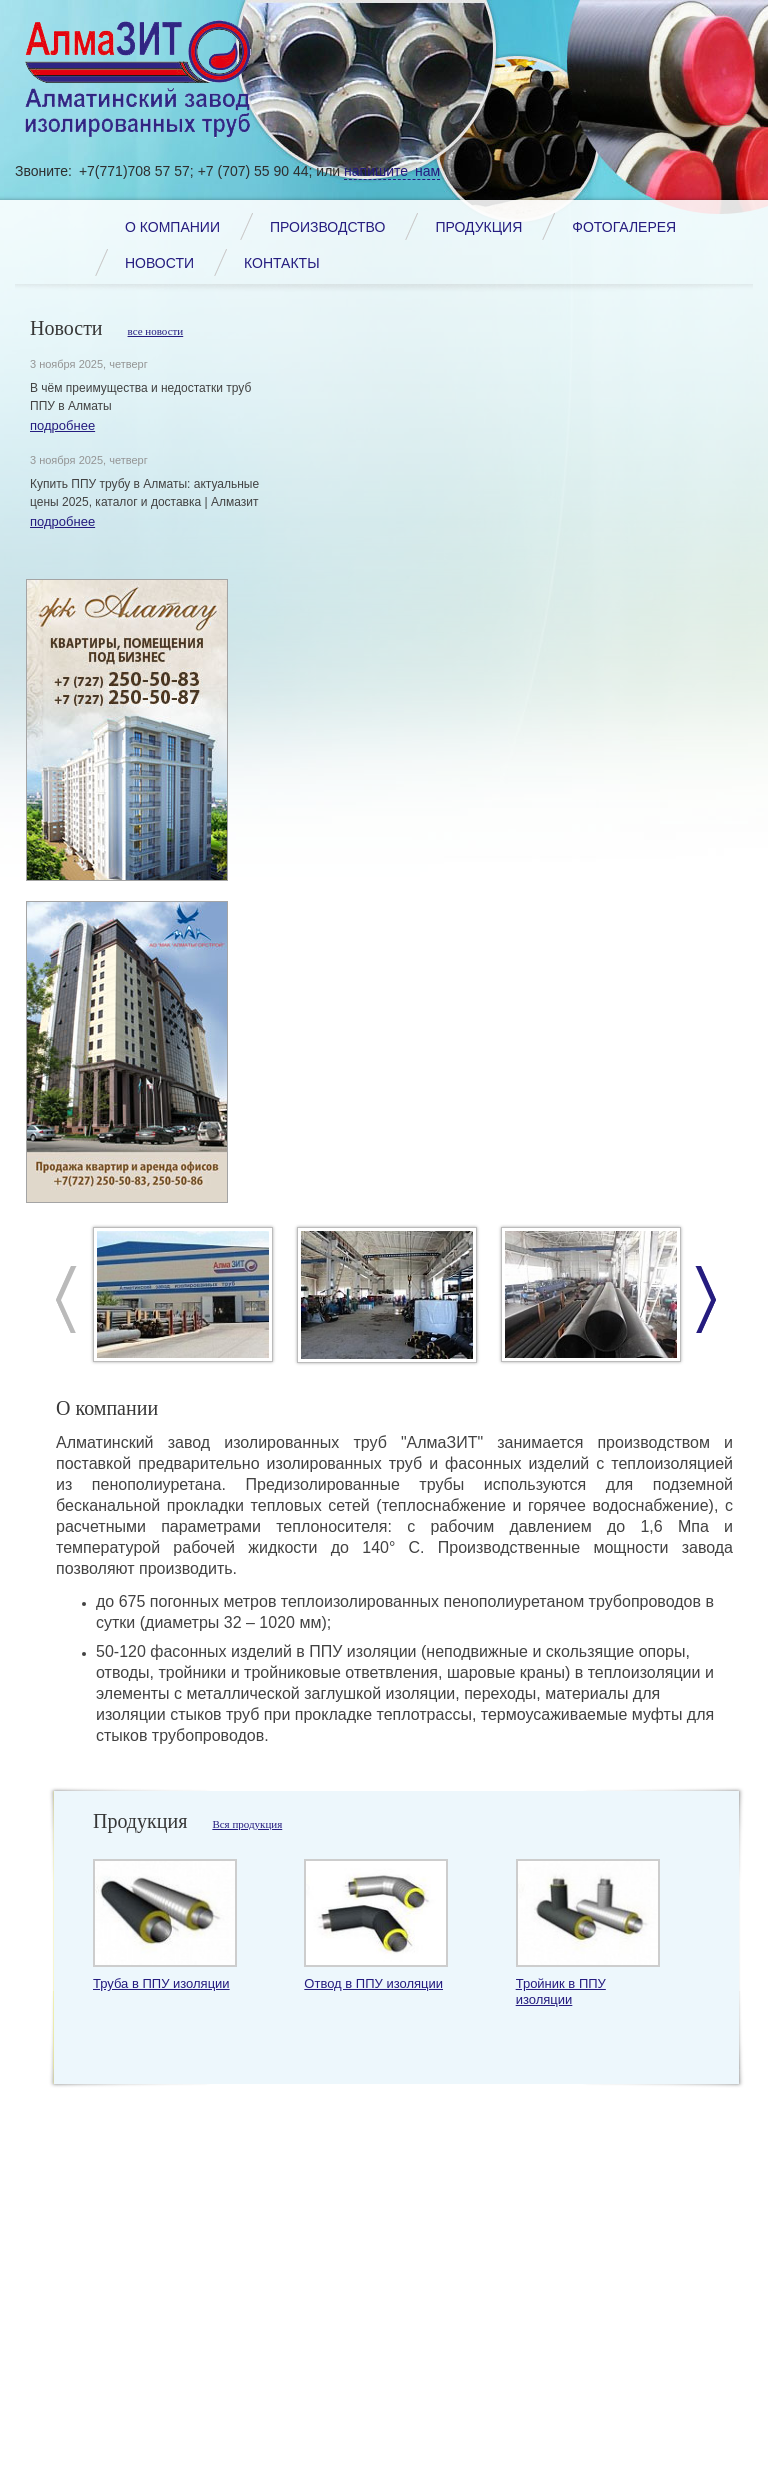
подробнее (62, 425)
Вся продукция (247, 1824)
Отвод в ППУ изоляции (373, 1983)
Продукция (478, 227)
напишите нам (392, 171)
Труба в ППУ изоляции (161, 1983)
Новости (159, 263)
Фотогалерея (624, 227)
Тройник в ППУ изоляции (561, 1991)
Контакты (282, 263)
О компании (172, 227)
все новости (156, 331)
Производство (327, 227)
